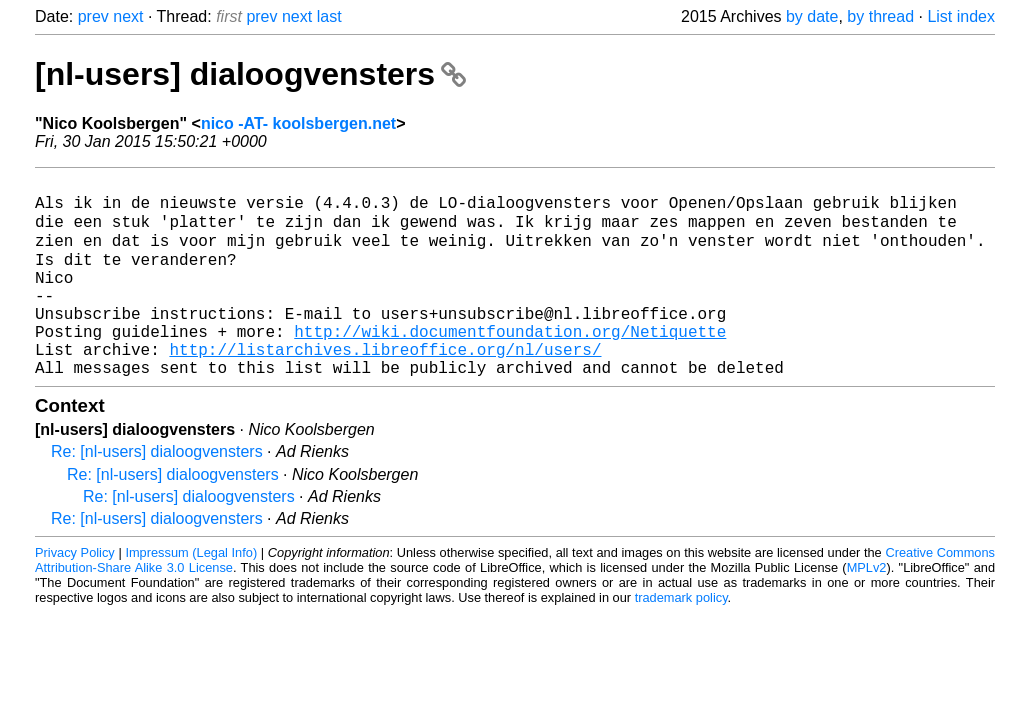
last (329, 16)
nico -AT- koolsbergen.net (298, 123)
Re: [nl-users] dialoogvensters (157, 491)
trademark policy (681, 637)
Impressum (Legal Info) (191, 592)
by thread (880, 16)
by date (812, 16)
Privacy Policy (75, 592)
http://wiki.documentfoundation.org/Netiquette (510, 363)
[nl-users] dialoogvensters (250, 74)
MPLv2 (867, 607)
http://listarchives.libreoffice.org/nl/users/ (385, 385)
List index (961, 16)
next (128, 16)
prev (93, 16)
